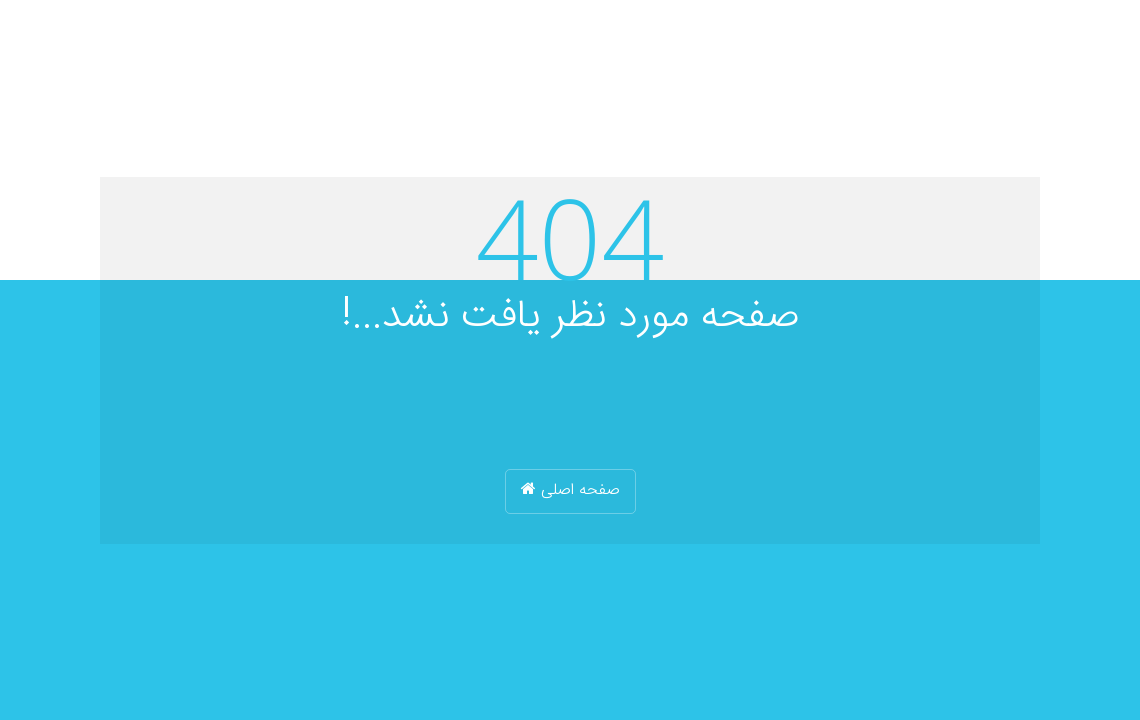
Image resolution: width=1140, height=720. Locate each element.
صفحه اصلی (570, 490)
